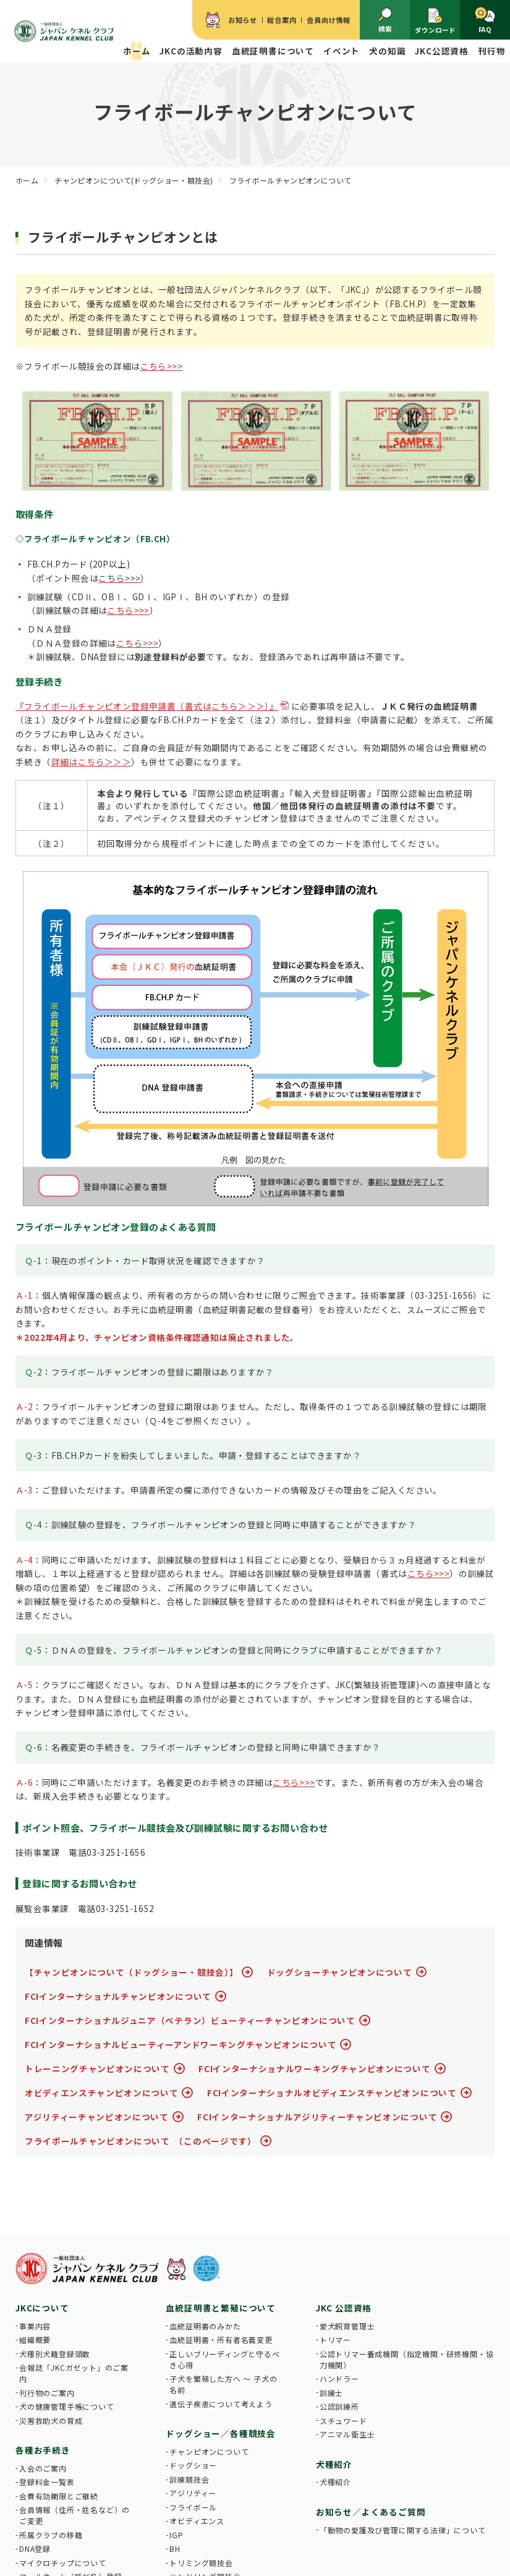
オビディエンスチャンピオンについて (101, 2092)
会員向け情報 (329, 20)
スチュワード (343, 2420)
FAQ (485, 20)
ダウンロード (435, 21)
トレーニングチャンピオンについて (97, 2068)
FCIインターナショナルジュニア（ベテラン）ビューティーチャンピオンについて (190, 2020)
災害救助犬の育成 (50, 2420)
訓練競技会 (189, 2479)
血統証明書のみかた (204, 2326)
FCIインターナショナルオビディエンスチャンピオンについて (332, 2092)
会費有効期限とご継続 (58, 2496)
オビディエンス (196, 2520)
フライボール (193, 2507)
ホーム (136, 51)
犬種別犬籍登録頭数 (54, 2354)
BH (175, 2548)
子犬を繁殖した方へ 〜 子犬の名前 (223, 2384)
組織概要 (35, 2339)
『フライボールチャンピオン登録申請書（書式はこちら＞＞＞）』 (146, 706)
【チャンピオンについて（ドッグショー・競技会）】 (131, 1972)
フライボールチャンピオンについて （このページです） (141, 2140)
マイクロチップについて (62, 2562)
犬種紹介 (335, 2481)
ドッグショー (193, 2465)
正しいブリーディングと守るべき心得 (224, 2359)
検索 (385, 20)
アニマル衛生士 (347, 2434)
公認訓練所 (339, 2406)
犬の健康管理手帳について (66, 2406)
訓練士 (331, 2392)
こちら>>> (161, 366)
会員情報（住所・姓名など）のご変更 (74, 2515)
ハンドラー (339, 2378)
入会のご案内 (43, 2468)
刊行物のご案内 (47, 2392)
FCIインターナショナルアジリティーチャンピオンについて (317, 2116)
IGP (176, 2535)
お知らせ (242, 20)
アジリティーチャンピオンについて (97, 2116)
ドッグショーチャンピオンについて (339, 1972)
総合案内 (281, 20)
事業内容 (35, 2326)
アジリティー (192, 2493)
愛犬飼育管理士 (347, 2326)
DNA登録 (35, 2548)
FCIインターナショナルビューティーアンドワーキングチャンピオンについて (180, 2044)
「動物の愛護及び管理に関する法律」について (403, 2530)
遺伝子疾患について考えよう (220, 2404)
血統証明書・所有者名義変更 (220, 2339)
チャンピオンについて (209, 2451)
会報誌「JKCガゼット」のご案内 (74, 2373)
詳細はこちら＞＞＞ (91, 761)
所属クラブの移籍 (50, 2535)
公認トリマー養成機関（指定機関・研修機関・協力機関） (407, 2359)
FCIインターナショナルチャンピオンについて (118, 1996)
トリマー (335, 2339)
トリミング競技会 (200, 2562)
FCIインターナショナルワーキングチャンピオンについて (314, 2068)
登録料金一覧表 (47, 2481)
